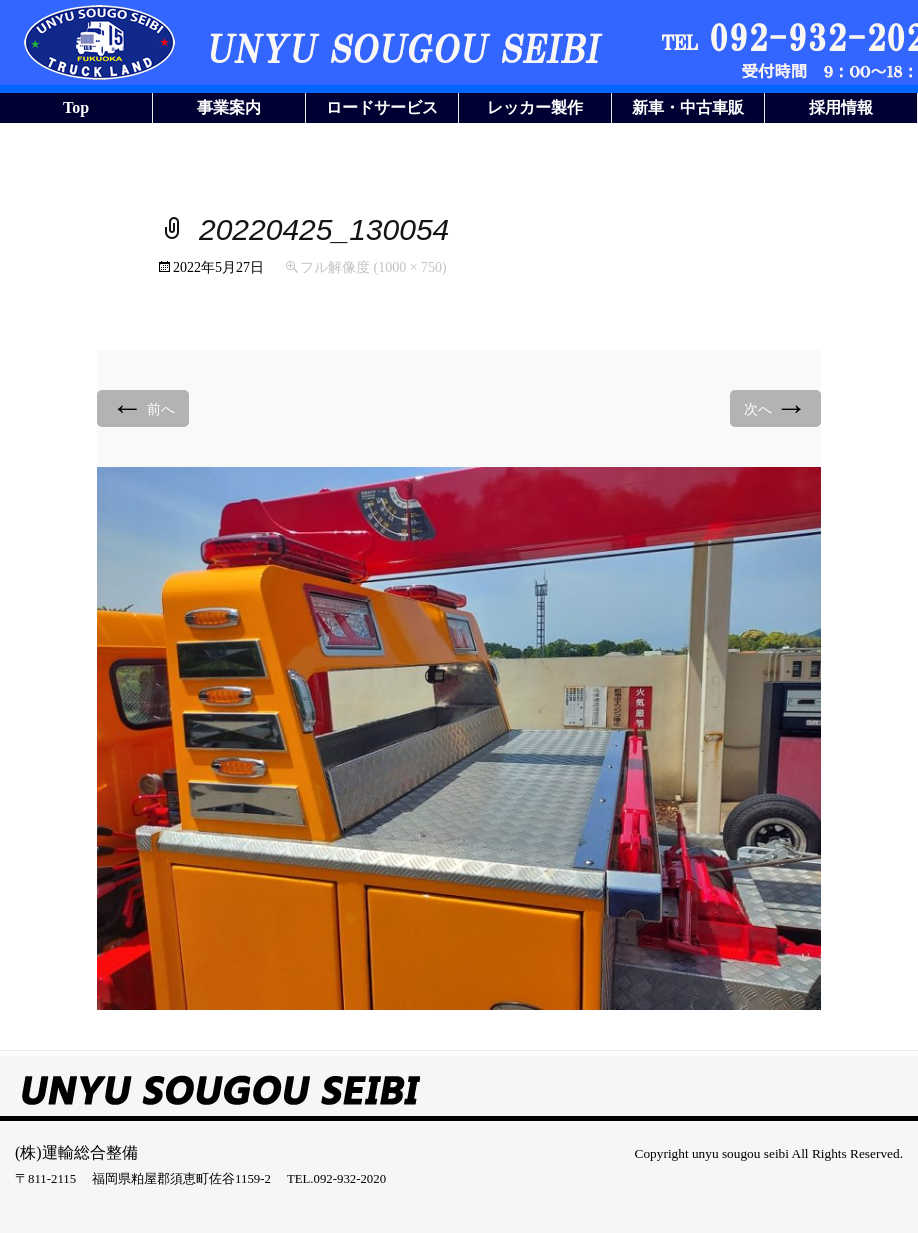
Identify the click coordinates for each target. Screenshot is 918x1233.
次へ (776, 407)
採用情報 (841, 107)
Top (76, 107)
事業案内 (229, 107)
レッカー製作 (535, 107)
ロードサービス (382, 107)
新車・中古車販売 (688, 111)
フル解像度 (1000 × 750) (373, 267)
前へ (143, 407)
